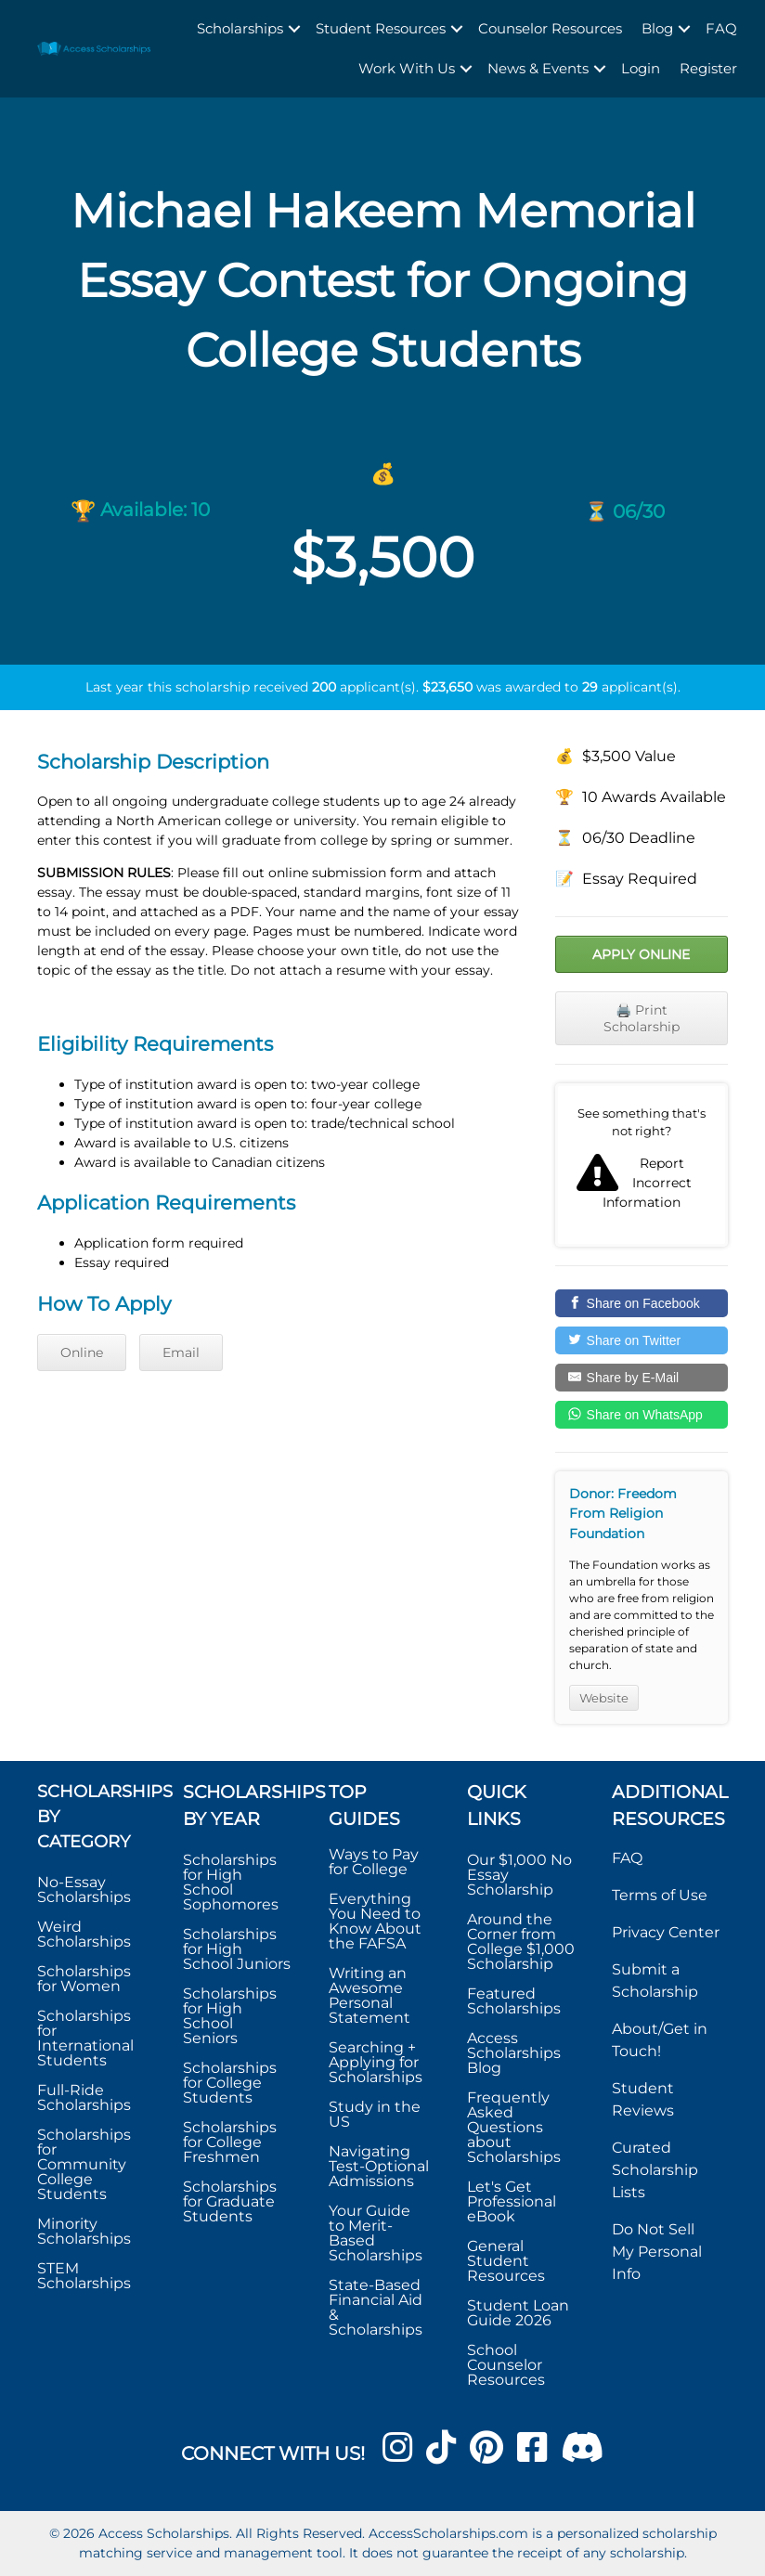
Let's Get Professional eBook (511, 2201)
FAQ (627, 1858)
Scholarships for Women (84, 1978)
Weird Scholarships (84, 1934)
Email (181, 1352)
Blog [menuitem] (657, 28)
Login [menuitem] (640, 68)
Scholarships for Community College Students (84, 2164)
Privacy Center (666, 1932)
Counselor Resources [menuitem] (550, 28)
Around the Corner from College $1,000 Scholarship (521, 1941)
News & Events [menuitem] (538, 68)
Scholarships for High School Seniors (230, 2016)
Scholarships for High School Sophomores (231, 1882)
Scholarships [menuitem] (240, 28)
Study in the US (375, 2114)
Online (81, 1352)
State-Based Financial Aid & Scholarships (375, 2307)
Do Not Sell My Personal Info (657, 2251)
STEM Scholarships (84, 2275)
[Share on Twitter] (641, 1340)
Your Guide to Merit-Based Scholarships (377, 2233)
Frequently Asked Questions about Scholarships (514, 2127)
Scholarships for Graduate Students (230, 2201)
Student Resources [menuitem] (381, 28)
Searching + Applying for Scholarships (375, 2062)
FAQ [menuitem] (721, 28)
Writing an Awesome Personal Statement (369, 1995)
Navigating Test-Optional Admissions (379, 2166)
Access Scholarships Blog (514, 2053)
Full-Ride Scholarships (84, 2097)
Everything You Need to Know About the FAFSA (375, 1921)
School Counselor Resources (506, 2364)
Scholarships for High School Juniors (237, 1949)
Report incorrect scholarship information (641, 1165)
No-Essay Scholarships (84, 1889)
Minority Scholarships (84, 2231)
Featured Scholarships (515, 2001)
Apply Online (641, 954)
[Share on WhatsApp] (641, 1415)
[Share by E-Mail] (641, 1378)
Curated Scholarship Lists (655, 2170)
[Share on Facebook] (641, 1303)
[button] (294, 29)
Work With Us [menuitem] (406, 68)
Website (604, 1697)
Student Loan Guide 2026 (518, 2313)
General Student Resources (506, 2261)
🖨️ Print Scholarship (641, 1018)
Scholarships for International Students (85, 2038)
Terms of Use (659, 1895)
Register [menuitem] (708, 68)
